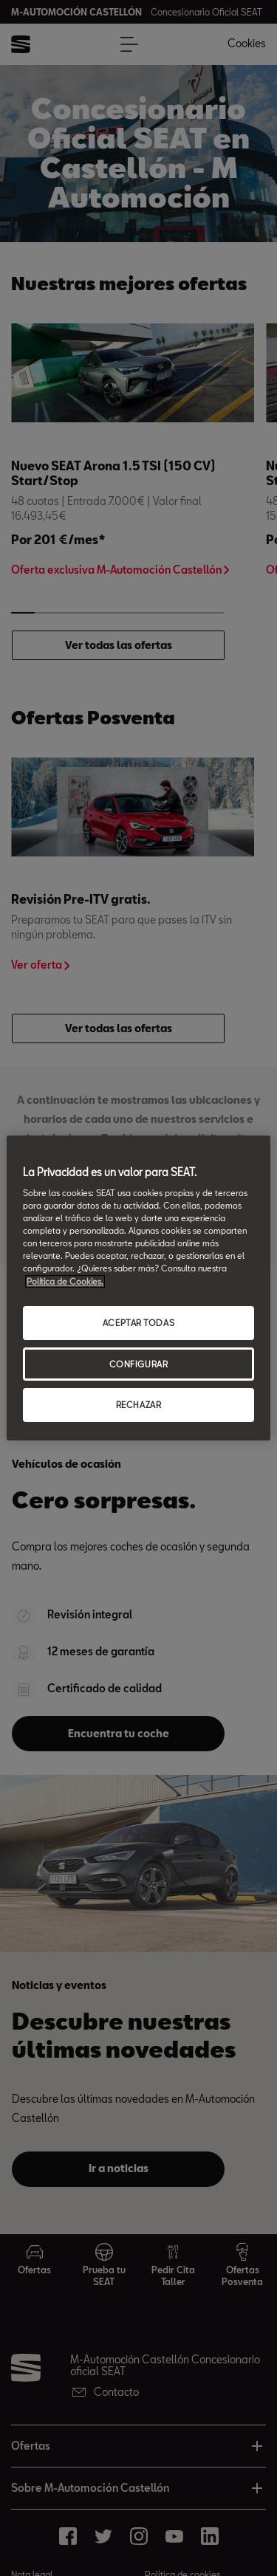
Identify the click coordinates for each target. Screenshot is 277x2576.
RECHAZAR (139, 1405)
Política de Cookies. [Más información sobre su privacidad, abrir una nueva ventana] (65, 1281)
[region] (138, 1288)
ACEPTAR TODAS (138, 1323)
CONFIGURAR (138, 1364)
